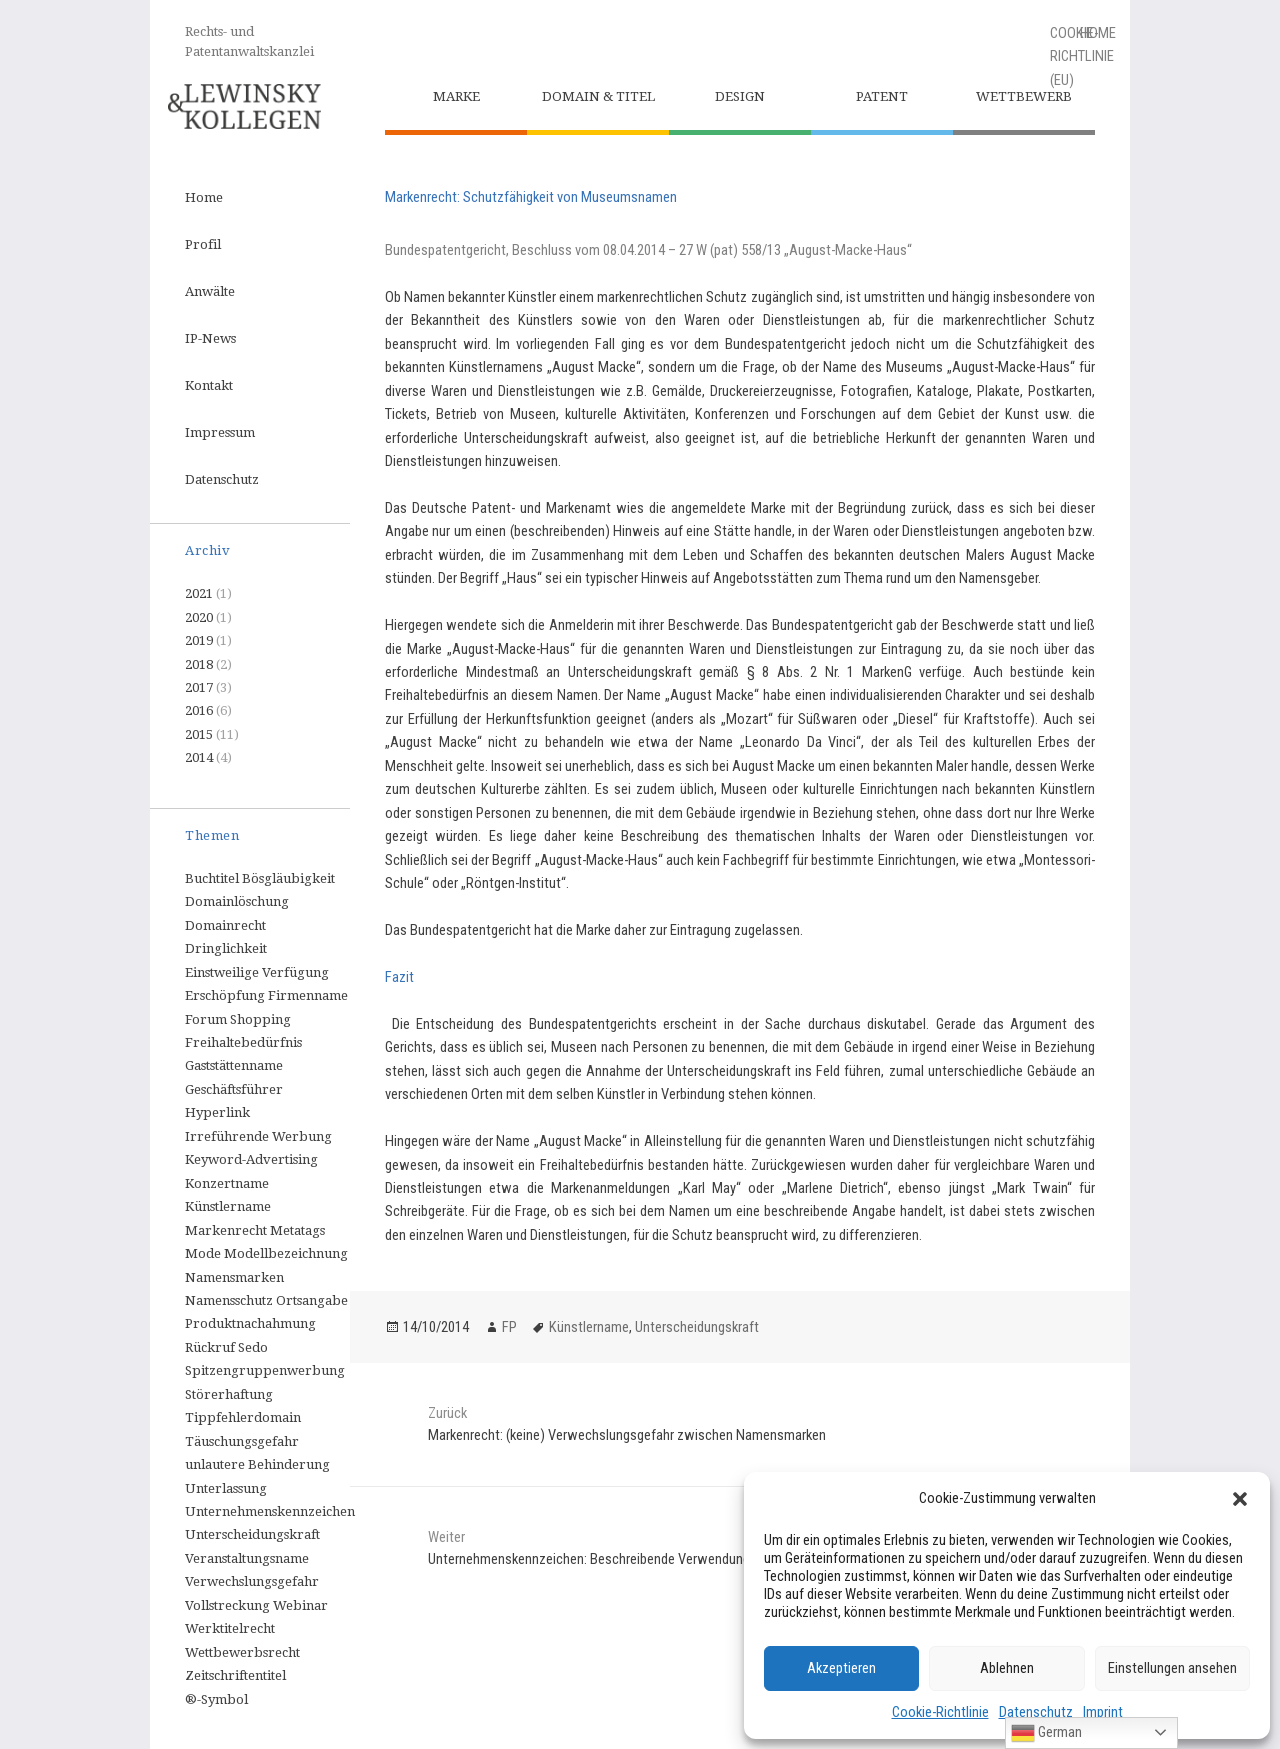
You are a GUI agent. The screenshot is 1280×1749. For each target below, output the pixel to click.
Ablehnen (1007, 1668)
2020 (199, 617)
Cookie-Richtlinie (940, 1712)
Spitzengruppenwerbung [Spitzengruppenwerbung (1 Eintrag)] (265, 1370)
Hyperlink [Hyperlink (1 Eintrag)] (217, 1112)
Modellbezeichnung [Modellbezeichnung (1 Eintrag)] (286, 1253)
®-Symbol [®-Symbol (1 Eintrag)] (216, 1699)
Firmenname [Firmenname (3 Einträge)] (308, 995)
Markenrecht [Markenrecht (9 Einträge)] (226, 1230)
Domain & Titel (598, 96)
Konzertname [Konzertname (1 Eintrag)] (227, 1183)
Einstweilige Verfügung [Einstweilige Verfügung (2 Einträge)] (257, 972)
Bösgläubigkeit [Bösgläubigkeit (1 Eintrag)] (288, 878)
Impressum (220, 432)
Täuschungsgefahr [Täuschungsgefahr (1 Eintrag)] (242, 1441)
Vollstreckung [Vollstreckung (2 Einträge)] (227, 1605)
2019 (199, 640)
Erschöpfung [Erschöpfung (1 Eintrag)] (225, 995)
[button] (1240, 1499)
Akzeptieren (841, 1668)
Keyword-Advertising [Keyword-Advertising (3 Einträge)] (251, 1159)
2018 (199, 664)
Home (204, 197)
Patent (882, 96)
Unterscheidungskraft (697, 1327)
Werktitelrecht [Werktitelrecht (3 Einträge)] (230, 1628)
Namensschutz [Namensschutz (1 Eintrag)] (229, 1300)
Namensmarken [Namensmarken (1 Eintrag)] (234, 1277)
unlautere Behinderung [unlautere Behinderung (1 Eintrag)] (257, 1464)
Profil (203, 244)
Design (740, 96)
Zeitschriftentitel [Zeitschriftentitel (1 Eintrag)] (235, 1675)
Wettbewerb (1024, 96)
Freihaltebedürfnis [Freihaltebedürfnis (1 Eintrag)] (243, 1042)
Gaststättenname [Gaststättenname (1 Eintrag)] (234, 1065)
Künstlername (589, 1327)
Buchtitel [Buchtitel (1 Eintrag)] (212, 878)
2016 (199, 710)
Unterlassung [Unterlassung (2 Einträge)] (226, 1488)
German (1046, 1733)
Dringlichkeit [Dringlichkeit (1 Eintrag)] (226, 948)
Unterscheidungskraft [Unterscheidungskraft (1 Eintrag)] (252, 1534)
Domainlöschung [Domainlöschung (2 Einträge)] (237, 901)
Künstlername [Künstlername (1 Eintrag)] (228, 1206)
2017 (199, 687)
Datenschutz (1036, 1712)
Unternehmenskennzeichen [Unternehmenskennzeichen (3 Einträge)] (270, 1511)
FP (509, 1327)
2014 (199, 757)
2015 (199, 734)
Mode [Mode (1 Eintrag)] (203, 1253)
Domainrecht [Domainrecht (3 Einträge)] (225, 925)
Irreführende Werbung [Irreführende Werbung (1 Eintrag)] (258, 1136)
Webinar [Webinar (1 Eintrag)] (300, 1605)
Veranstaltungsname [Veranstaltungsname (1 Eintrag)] (247, 1558)
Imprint (1103, 1712)
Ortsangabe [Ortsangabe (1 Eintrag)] (312, 1300)
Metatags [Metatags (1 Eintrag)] (297, 1230)
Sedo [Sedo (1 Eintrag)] (253, 1347)
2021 (199, 593)
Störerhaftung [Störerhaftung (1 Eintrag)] (229, 1394)
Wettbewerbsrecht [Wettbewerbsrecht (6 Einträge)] (242, 1652)
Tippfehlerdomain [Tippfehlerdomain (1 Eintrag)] (243, 1417)
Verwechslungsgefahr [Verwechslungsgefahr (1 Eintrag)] (252, 1581)
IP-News (210, 338)
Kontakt (209, 385)
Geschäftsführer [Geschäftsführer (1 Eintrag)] (234, 1089)
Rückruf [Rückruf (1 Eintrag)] (210, 1347)
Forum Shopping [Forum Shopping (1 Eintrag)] (238, 1019)
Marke (456, 96)
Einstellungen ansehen (1172, 1668)
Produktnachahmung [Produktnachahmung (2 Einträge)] (250, 1323)
